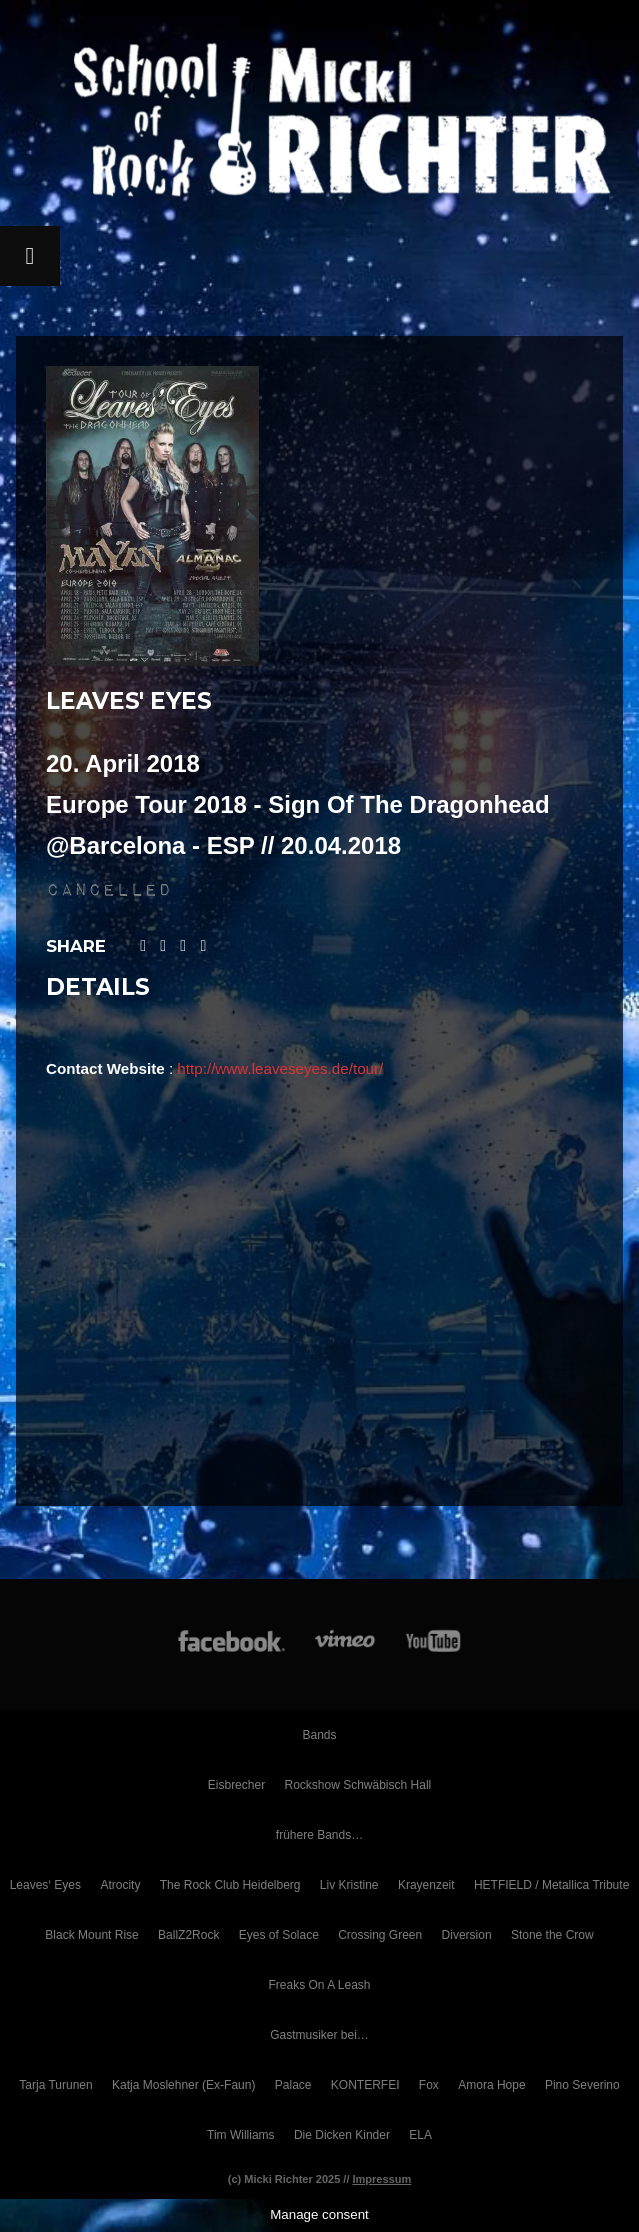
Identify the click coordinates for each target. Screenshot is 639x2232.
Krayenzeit (426, 1885)
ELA (420, 2135)
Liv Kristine (349, 1885)
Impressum (382, 2179)
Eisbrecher (236, 1785)
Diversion (467, 1935)
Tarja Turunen (55, 2085)
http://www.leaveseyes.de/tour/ (280, 1068)
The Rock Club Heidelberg (230, 1885)
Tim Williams (241, 2135)
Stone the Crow (552, 1935)
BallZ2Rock (188, 1935)
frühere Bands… (319, 1835)
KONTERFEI (365, 2085)
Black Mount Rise (91, 1935)
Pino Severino (582, 2085)
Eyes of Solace (279, 1935)
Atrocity (120, 1885)
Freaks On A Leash (319, 1985)
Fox (429, 2085)
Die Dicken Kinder (342, 2135)
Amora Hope (491, 2085)
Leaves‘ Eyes (45, 1885)
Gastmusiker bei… (319, 2035)
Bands (319, 1735)
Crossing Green (380, 1935)
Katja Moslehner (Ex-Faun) (183, 2085)
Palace (293, 2085)
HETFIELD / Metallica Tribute (551, 1885)
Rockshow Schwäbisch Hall (357, 1785)
